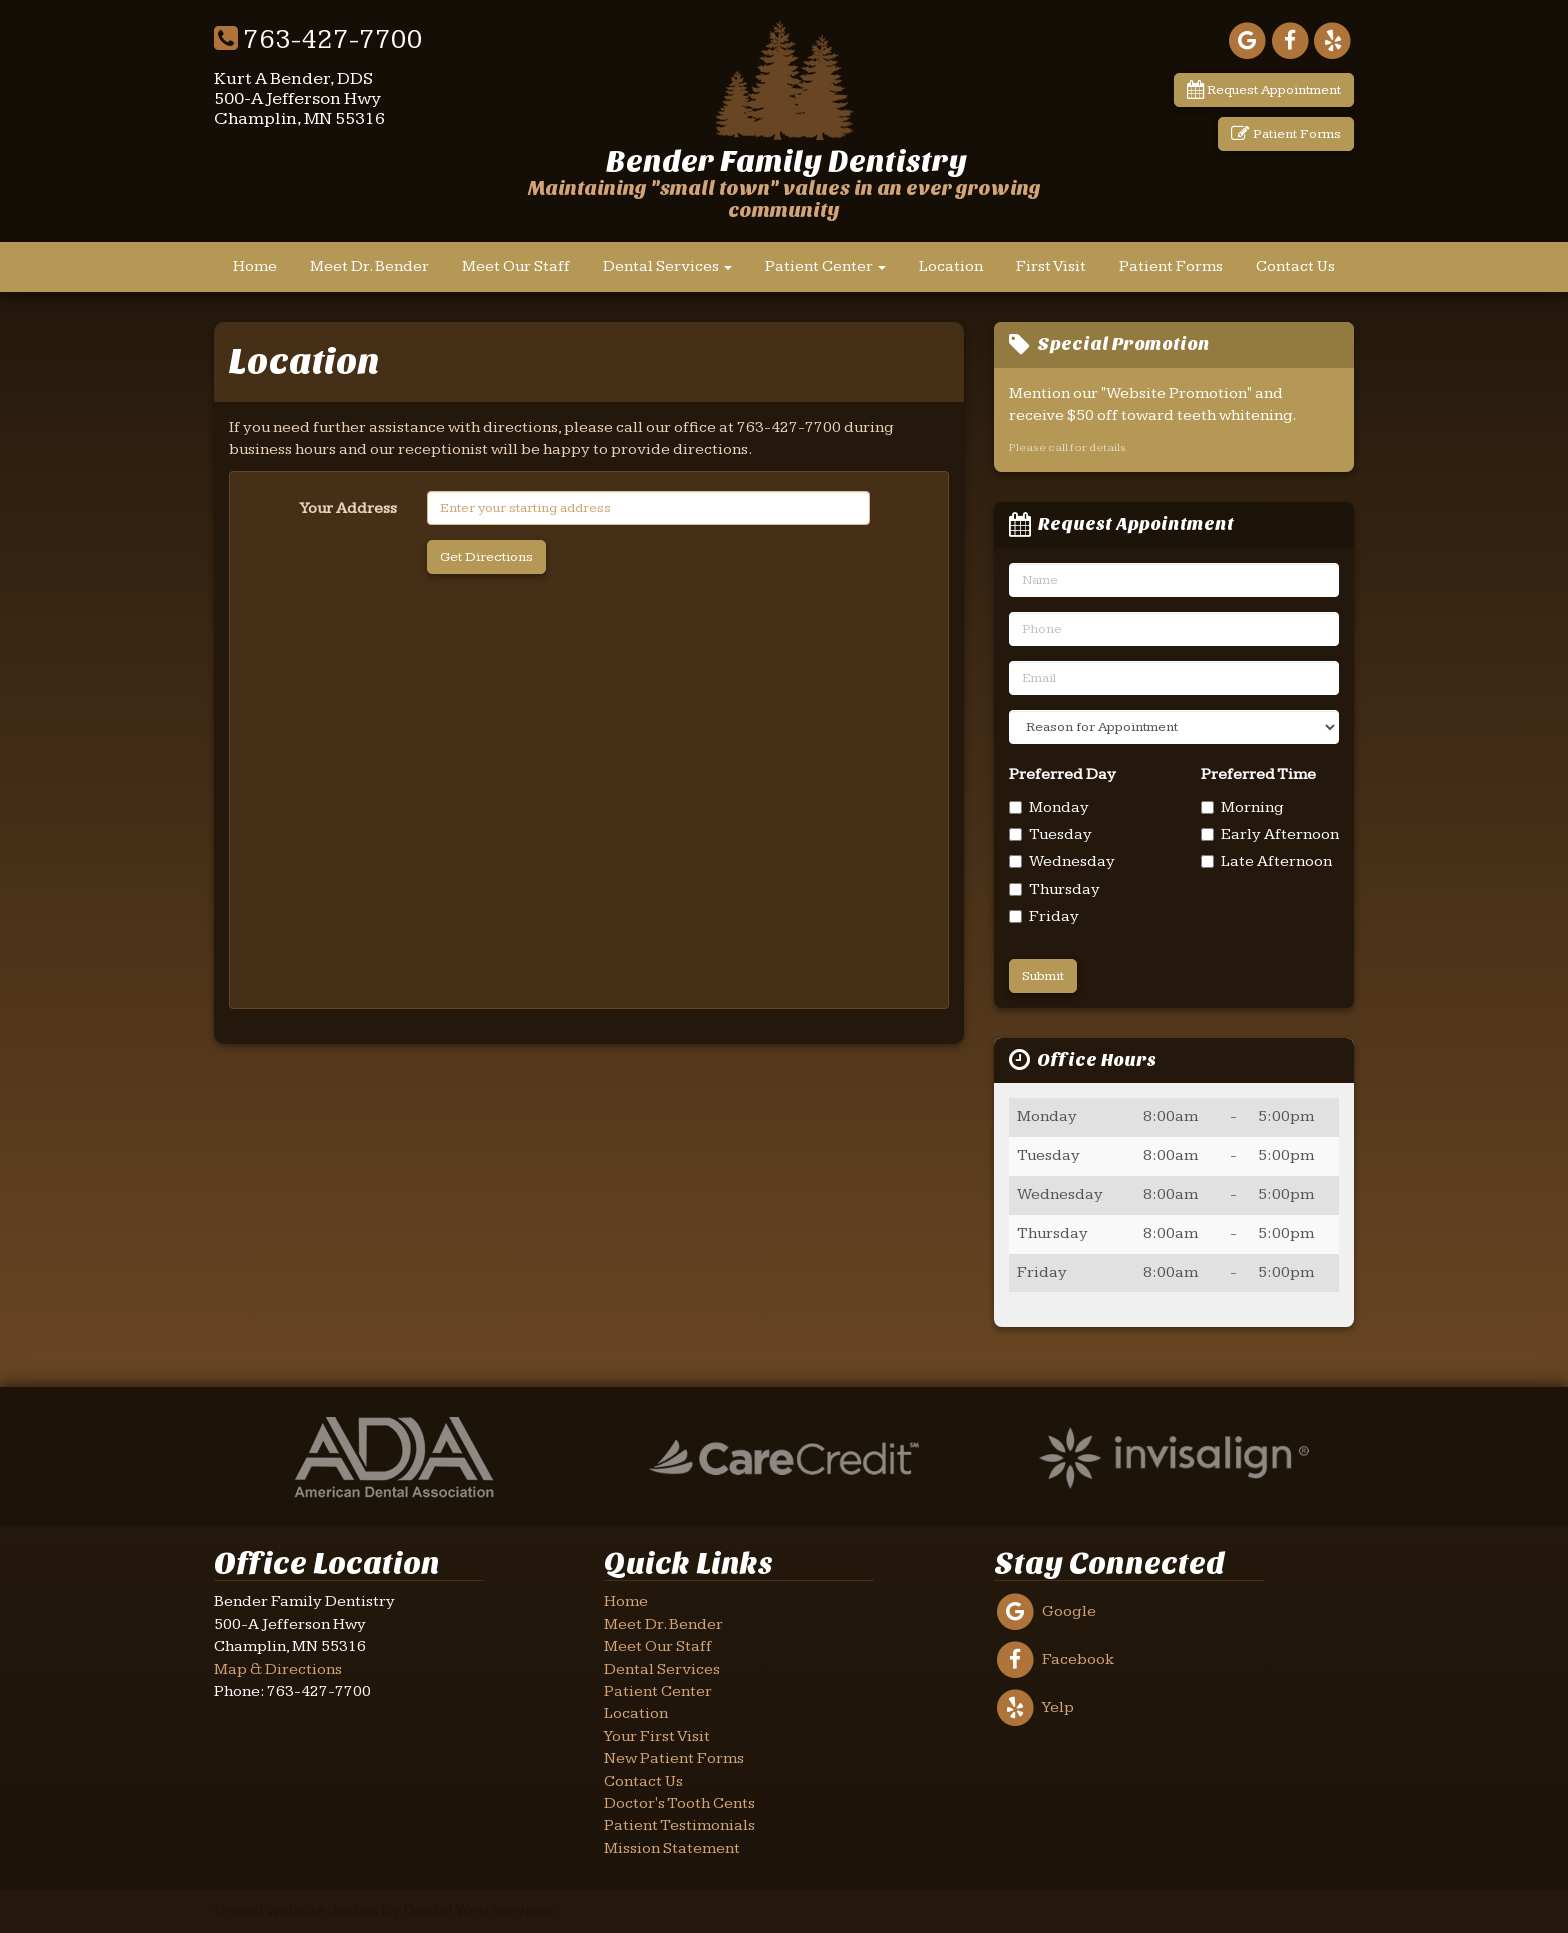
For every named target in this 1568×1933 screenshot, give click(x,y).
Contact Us (1295, 266)
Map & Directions (278, 1669)
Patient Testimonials (679, 1825)
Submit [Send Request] (1043, 976)
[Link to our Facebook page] (1290, 40)
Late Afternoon (1266, 861)
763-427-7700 (318, 39)
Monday (1049, 807)
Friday (1044, 916)
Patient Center (825, 266)
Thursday (1054, 889)
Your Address (348, 508)
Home (255, 266)
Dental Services (667, 266)
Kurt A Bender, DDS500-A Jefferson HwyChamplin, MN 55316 (299, 98)
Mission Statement (672, 1848)
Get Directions (486, 557)
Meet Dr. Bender (369, 266)
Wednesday (1062, 861)
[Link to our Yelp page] (1332, 40)
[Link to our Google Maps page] (1247, 40)
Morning (1242, 807)
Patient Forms (1286, 134)
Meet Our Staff (516, 266)
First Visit (1051, 266)
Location (951, 266)
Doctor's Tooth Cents (679, 1803)
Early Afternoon (1270, 834)
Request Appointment (1264, 90)
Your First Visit (657, 1736)
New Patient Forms (674, 1758)
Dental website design (296, 1910)
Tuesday (1050, 834)
